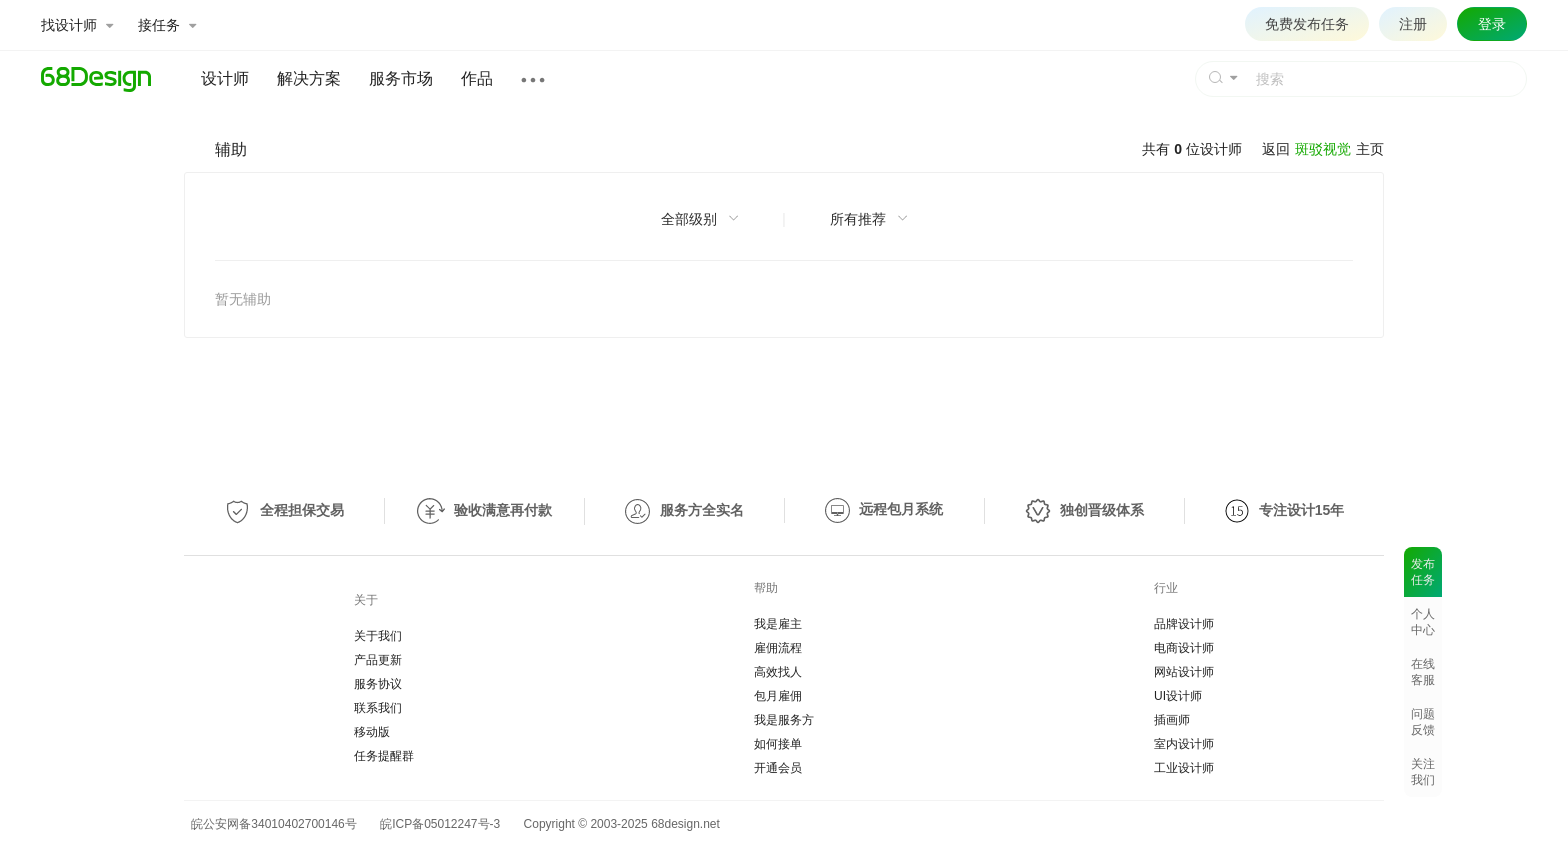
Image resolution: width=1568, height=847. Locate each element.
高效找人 (778, 672)
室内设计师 (1184, 744)
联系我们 (378, 708)
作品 (477, 78)
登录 (1492, 24)
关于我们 (378, 636)
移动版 (372, 732)
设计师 (225, 78)
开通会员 (778, 768)
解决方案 (309, 78)
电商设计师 (1184, 648)
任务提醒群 (384, 756)
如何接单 (778, 744)
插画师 (1172, 720)
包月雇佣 (778, 696)
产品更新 (378, 660)
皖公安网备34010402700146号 (270, 824)
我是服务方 (784, 720)
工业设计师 (1184, 768)
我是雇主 (778, 624)
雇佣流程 (778, 648)
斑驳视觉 (1323, 149)
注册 (1413, 24)
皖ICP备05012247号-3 (440, 824)
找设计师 (77, 25)
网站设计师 (1184, 672)
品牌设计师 (1184, 624)
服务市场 (401, 78)
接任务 (167, 25)
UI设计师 (1178, 696)
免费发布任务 (1307, 24)
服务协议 (378, 684)
